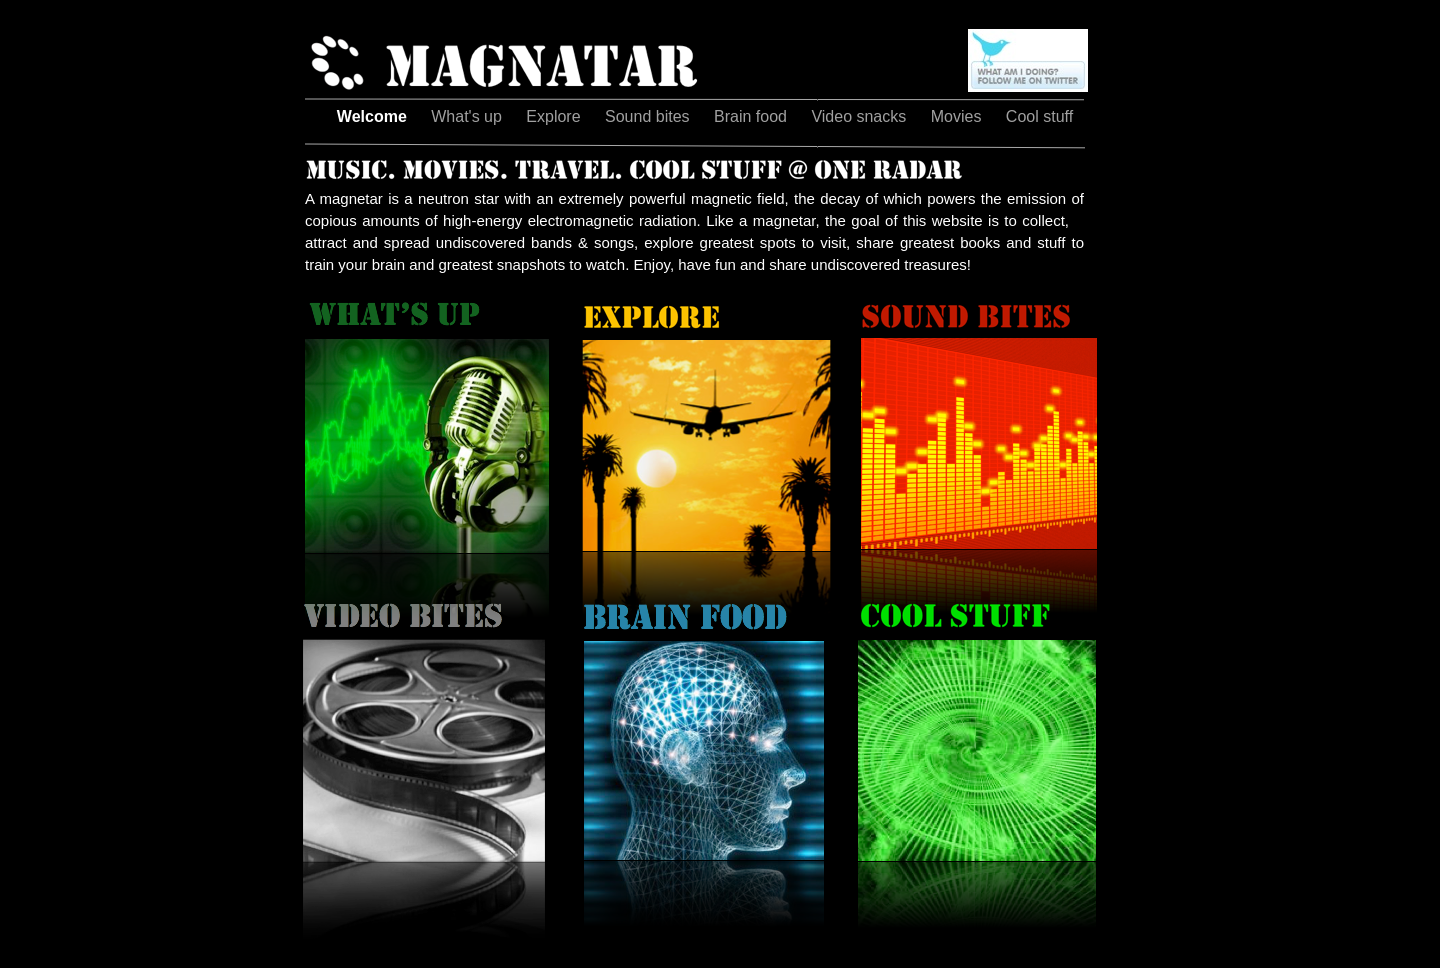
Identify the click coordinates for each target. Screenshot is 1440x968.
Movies (958, 116)
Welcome (374, 116)
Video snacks (860, 116)
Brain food (752, 116)
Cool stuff (1039, 116)
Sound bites (649, 116)
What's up (468, 116)
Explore (555, 116)
